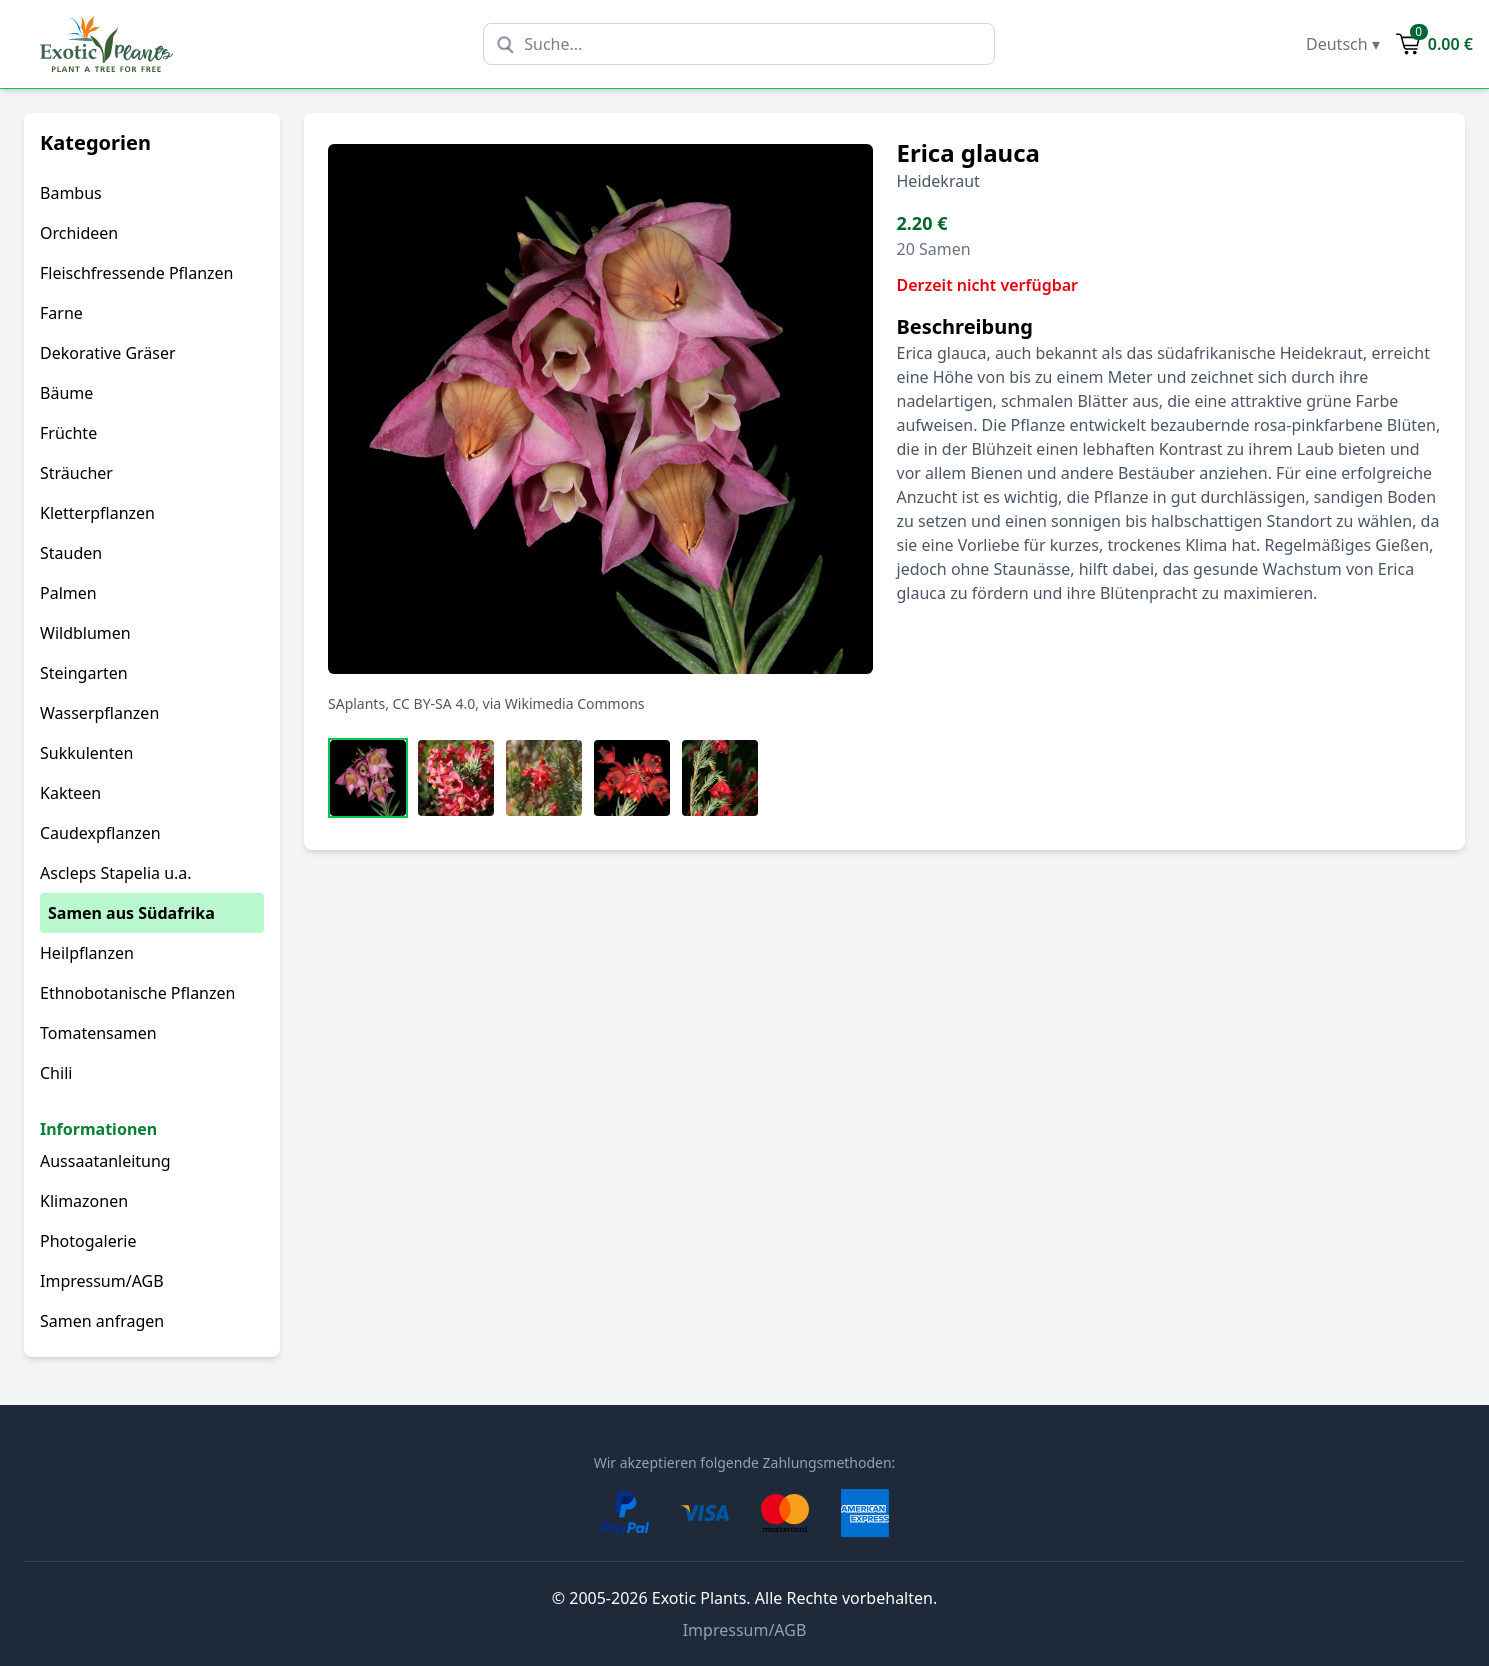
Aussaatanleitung (105, 1161)
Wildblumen (85, 633)
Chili (56, 1073)
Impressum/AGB (102, 1281)
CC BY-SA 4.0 (434, 703)
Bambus (71, 193)
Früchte (68, 433)
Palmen (68, 593)
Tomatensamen (98, 1033)
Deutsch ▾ (1343, 44)
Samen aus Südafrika (131, 913)
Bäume (66, 393)
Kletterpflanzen (97, 513)
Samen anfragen (102, 1321)
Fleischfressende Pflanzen (137, 273)
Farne (61, 313)
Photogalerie (88, 1241)
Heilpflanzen (87, 953)
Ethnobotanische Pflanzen (137, 993)
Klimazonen (84, 1201)
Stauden (71, 553)
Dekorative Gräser (108, 353)
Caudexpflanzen (100, 833)
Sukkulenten (86, 753)
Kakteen (70, 793)
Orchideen (79, 233)
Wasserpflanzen (99, 713)
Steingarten (84, 673)
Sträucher (76, 473)
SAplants (356, 703)
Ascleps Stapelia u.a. (116, 873)
